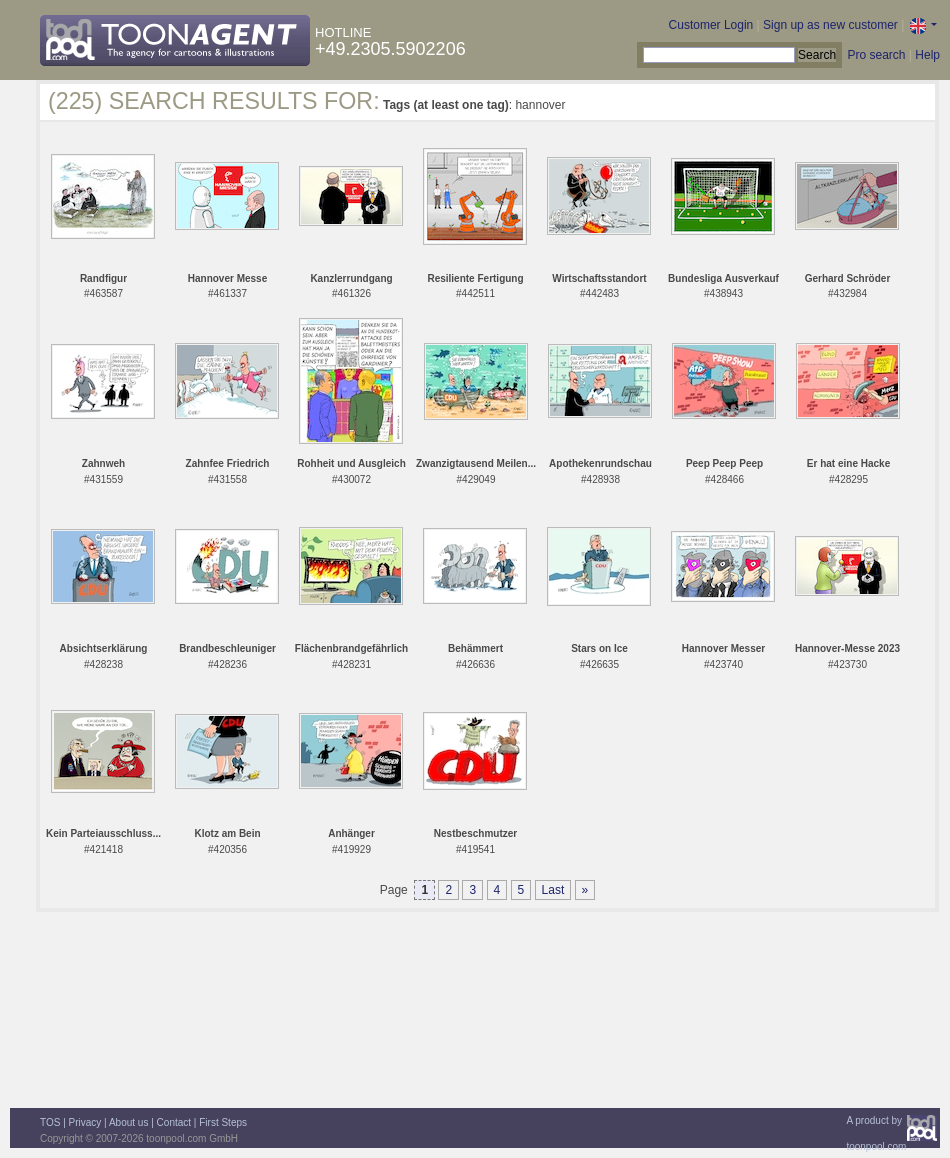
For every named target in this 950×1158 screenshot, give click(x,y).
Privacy (85, 1122)
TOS (50, 1122)
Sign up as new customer (830, 25)
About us (128, 1122)
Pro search (876, 55)
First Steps (223, 1122)
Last (553, 890)
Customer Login (711, 25)
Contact (174, 1122)
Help (927, 55)
